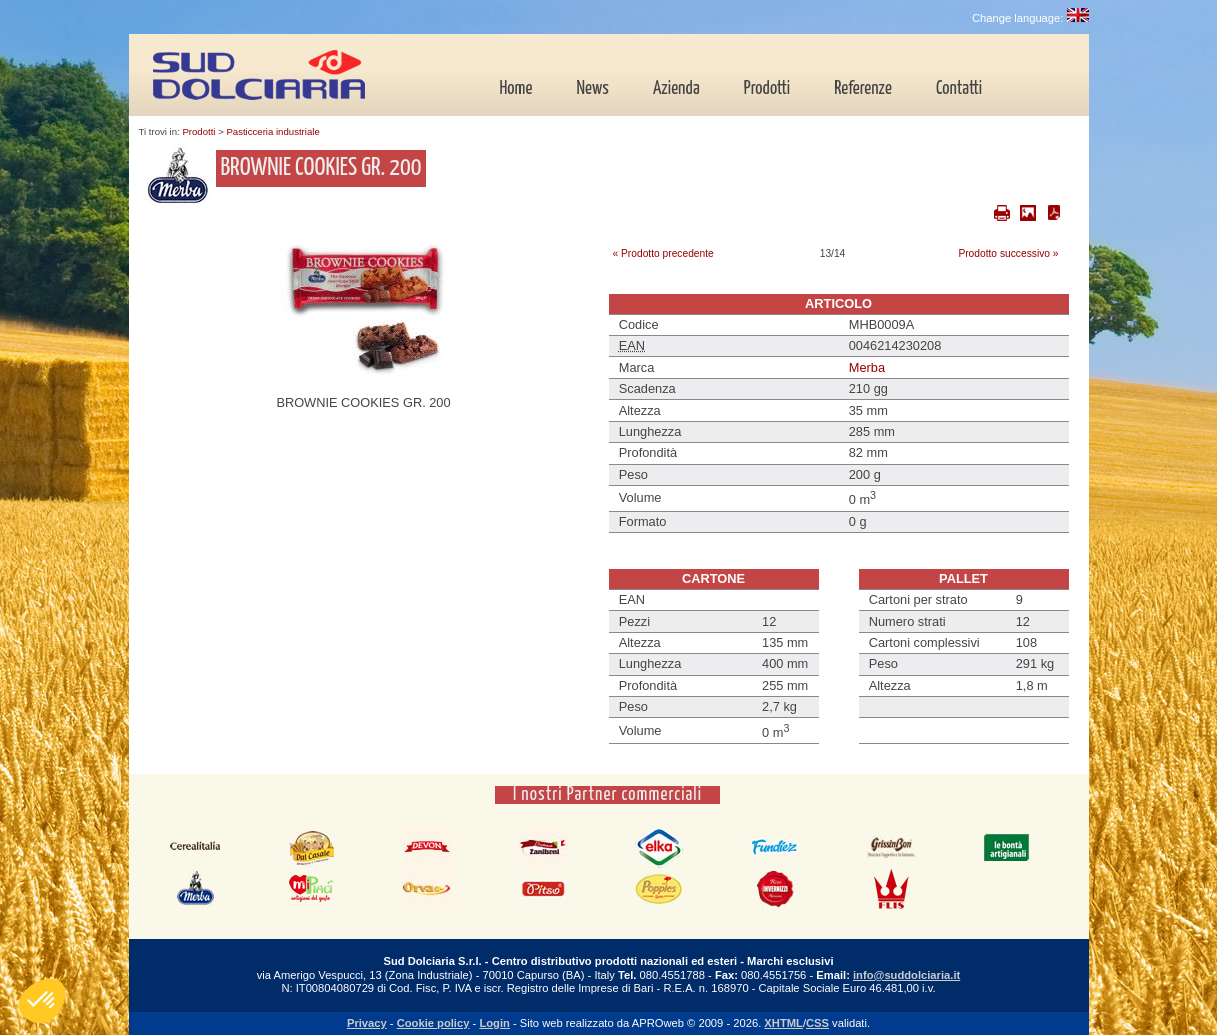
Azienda (676, 89)
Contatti (959, 89)
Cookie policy (433, 1023)
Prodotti (767, 89)
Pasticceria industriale (272, 131)
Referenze (863, 89)
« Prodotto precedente (663, 253)
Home (516, 89)
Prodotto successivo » (1008, 253)
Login (494, 1023)
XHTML (783, 1023)
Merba (867, 367)
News (593, 89)
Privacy (367, 1023)
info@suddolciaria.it (906, 975)
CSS (817, 1023)
